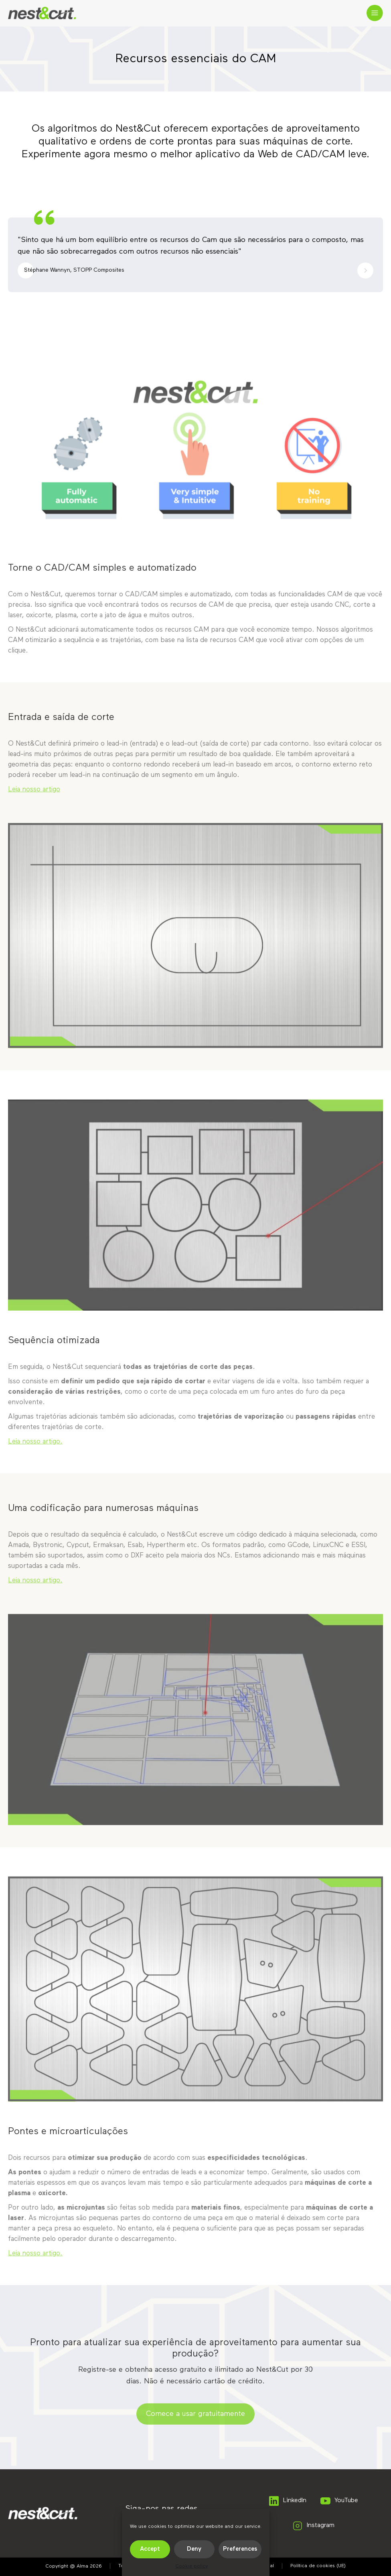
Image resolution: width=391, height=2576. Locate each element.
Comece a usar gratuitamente (195, 2415)
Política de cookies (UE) (318, 2566)
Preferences (240, 2549)
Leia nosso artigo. (35, 1443)
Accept (150, 2549)
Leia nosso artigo (34, 791)
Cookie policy (192, 2566)
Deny (194, 2549)
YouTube (338, 2501)
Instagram (313, 2526)
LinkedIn (287, 2501)
